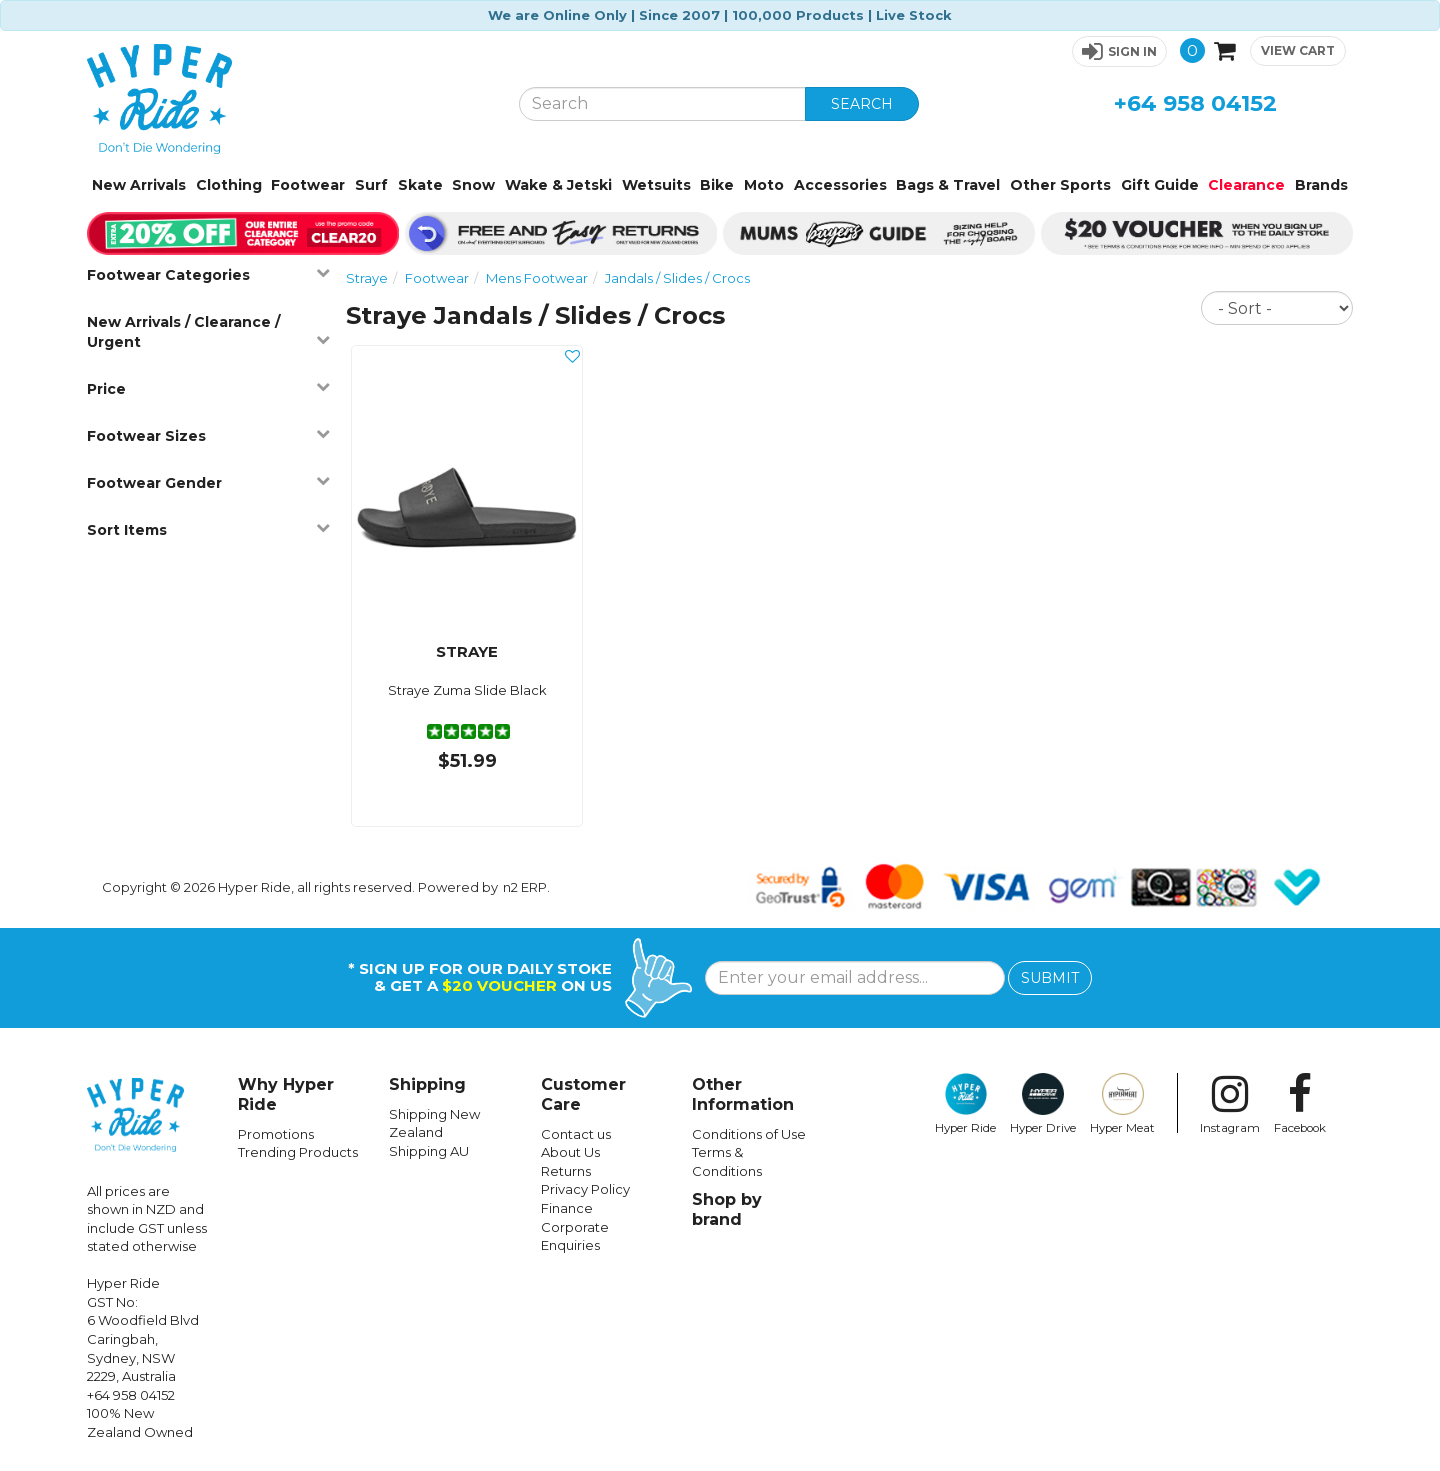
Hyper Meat (1122, 1104)
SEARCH (862, 104)
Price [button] (208, 388)
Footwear (308, 185)
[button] (1119, 51)
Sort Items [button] (208, 529)
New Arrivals (139, 185)
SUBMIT (1050, 978)
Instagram (1230, 1104)
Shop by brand (727, 1209)
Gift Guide (1160, 185)
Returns (566, 1171)
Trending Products (298, 1152)
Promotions (276, 1134)
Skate (420, 185)
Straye (367, 278)
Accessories (840, 185)
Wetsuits (656, 185)
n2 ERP (525, 887)
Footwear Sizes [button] (208, 435)
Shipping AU (429, 1151)
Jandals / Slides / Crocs (677, 278)
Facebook (1300, 1104)
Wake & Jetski (558, 185)
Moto (764, 185)
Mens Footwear (537, 278)
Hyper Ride (965, 1104)
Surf (371, 185)
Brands (1321, 185)
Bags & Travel (948, 185)
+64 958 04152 (1195, 103)
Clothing (229, 185)
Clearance (1246, 185)
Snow (473, 185)
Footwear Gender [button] (208, 482)
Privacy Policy (585, 1189)
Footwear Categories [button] (208, 274)
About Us (570, 1152)
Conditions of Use (749, 1134)
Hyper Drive (1043, 1104)
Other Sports (1060, 185)
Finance (567, 1208)
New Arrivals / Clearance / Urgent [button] (208, 332)
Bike (717, 185)
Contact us (576, 1134)
